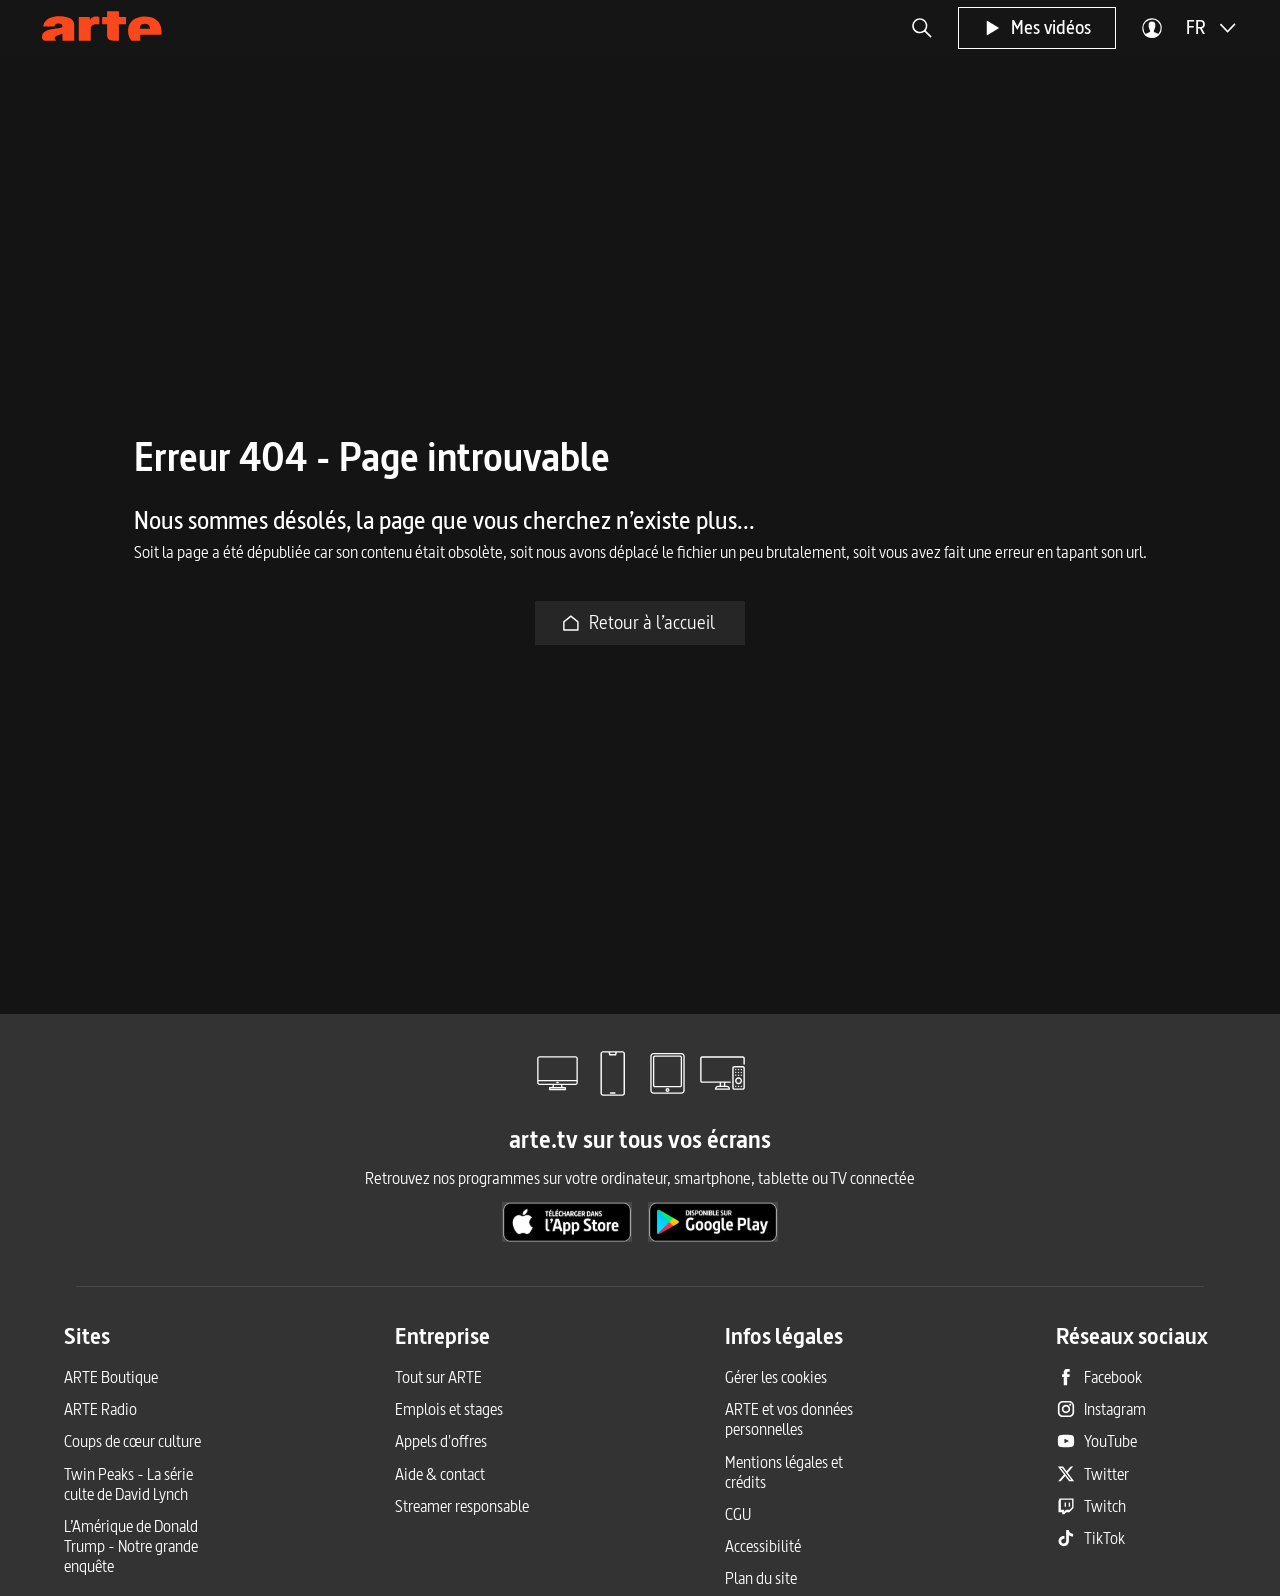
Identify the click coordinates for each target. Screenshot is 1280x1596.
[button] (922, 28)
